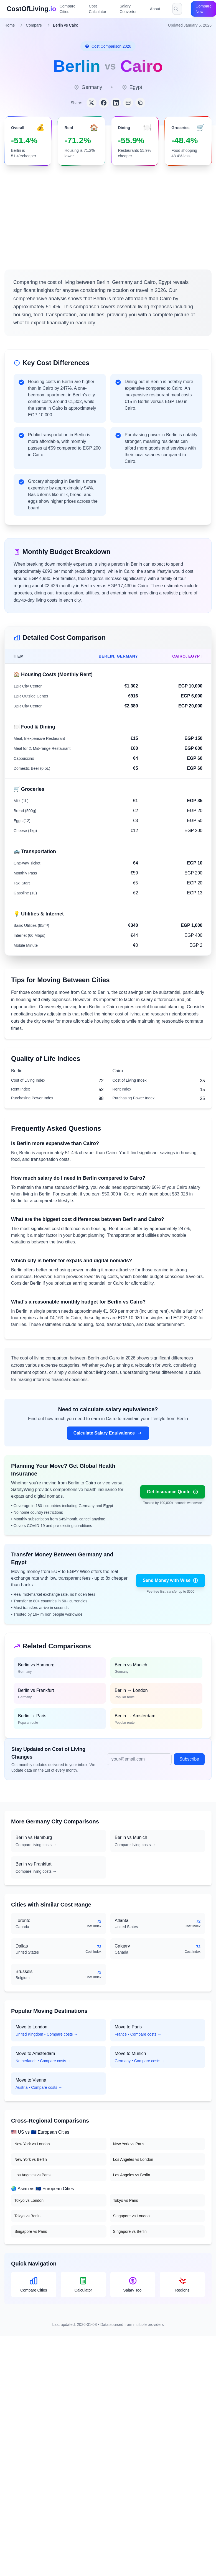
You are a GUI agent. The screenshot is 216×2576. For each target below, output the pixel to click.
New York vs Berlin (30, 2159)
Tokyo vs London (29, 2200)
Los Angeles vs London (133, 2159)
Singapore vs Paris (30, 2231)
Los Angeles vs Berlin (131, 2175)
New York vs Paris (128, 2144)
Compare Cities (68, 9)
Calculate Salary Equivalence (108, 1433)
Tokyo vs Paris (125, 2200)
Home (9, 25)
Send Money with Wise (170, 1580)
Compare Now (203, 9)
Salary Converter (128, 9)
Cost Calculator (97, 9)
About (155, 9)
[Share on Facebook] (104, 103)
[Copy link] (140, 103)
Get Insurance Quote (172, 1492)
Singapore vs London (131, 2216)
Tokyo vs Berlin (27, 2216)
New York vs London (32, 2144)
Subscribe (189, 1759)
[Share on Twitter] (91, 103)
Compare (34, 25)
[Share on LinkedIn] (116, 103)
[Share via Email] (128, 103)
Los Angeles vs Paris (32, 2175)
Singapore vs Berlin (130, 2231)
